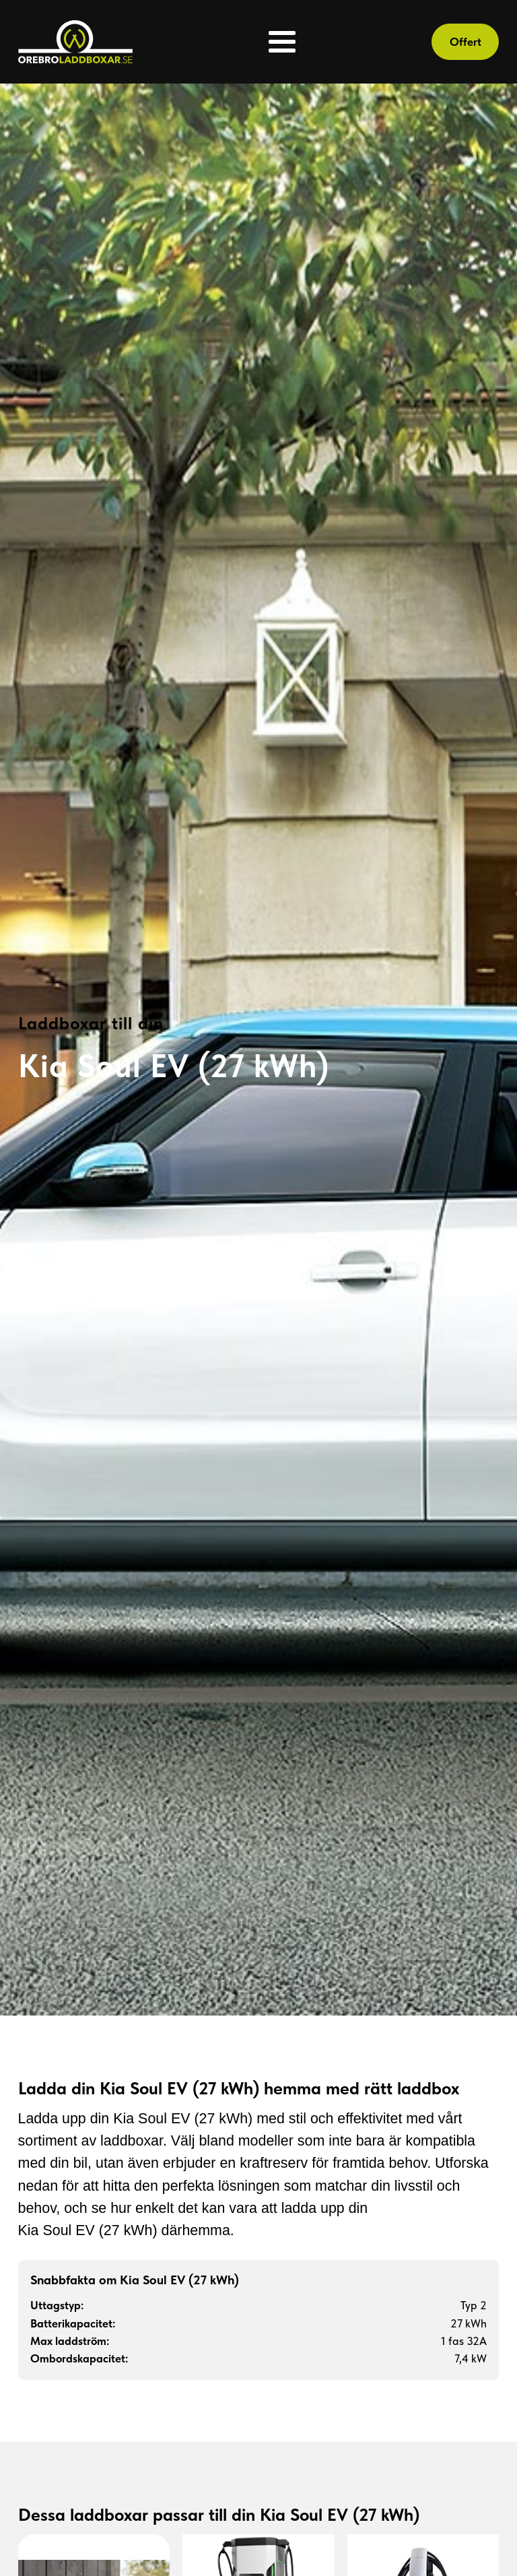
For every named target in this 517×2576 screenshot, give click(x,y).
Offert (465, 42)
